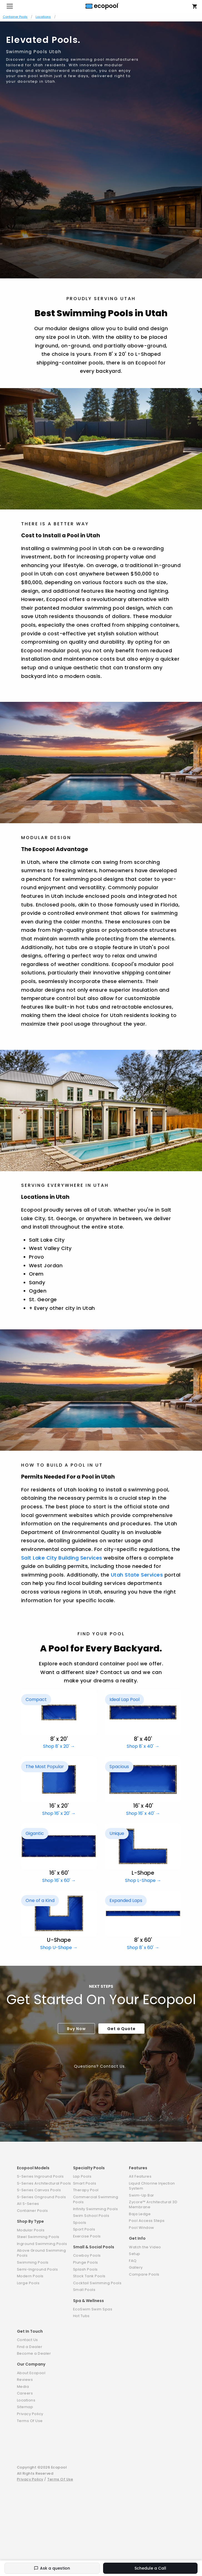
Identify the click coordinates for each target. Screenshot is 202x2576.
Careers (25, 2393)
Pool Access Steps (147, 2220)
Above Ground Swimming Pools (41, 2253)
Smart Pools (84, 2183)
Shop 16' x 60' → (59, 1880)
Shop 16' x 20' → (59, 1813)
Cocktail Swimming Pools (97, 2283)
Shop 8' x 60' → (143, 1947)
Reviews (25, 2379)
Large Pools (28, 2283)
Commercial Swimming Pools (95, 2199)
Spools (79, 2222)
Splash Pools (85, 2269)
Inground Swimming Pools (42, 2243)
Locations (43, 16)
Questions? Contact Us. (100, 2066)
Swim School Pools (91, 2215)
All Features (140, 2176)
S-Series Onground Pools (41, 2197)
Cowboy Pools (87, 2255)
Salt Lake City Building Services (61, 1557)
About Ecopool (31, 2373)
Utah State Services (137, 1574)
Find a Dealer (30, 2346)
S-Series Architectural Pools (44, 2183)
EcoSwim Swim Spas (93, 2309)
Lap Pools (82, 2176)
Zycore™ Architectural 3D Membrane (153, 2204)
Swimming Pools (33, 2262)
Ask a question (52, 2568)
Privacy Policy (30, 2413)
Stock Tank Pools (89, 2276)
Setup (134, 2253)
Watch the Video (145, 2247)
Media (23, 2386)
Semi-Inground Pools (37, 2269)
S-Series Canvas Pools (39, 2190)
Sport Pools (84, 2229)
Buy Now (76, 2028)
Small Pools (84, 2289)
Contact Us (27, 2339)
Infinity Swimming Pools (95, 2209)
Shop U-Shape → (59, 1947)
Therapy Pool (86, 2190)
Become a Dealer (34, 2353)
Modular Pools (31, 2230)
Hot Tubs (81, 2315)
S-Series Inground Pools (40, 2176)
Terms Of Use (30, 2420)
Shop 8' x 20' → (59, 1746)
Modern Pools (30, 2276)
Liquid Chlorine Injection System (152, 2186)
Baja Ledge (140, 2214)
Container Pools (15, 16)
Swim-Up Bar (141, 2195)
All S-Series (28, 2203)
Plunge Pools (85, 2262)
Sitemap (25, 2407)
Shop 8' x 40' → (143, 1746)
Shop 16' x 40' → (143, 1813)
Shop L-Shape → (143, 1880)
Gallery (136, 2267)
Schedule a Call (150, 2568)
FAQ (133, 2260)
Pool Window (141, 2227)
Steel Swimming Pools (38, 2236)
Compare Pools (144, 2274)
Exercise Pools (87, 2236)
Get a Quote (121, 2028)
